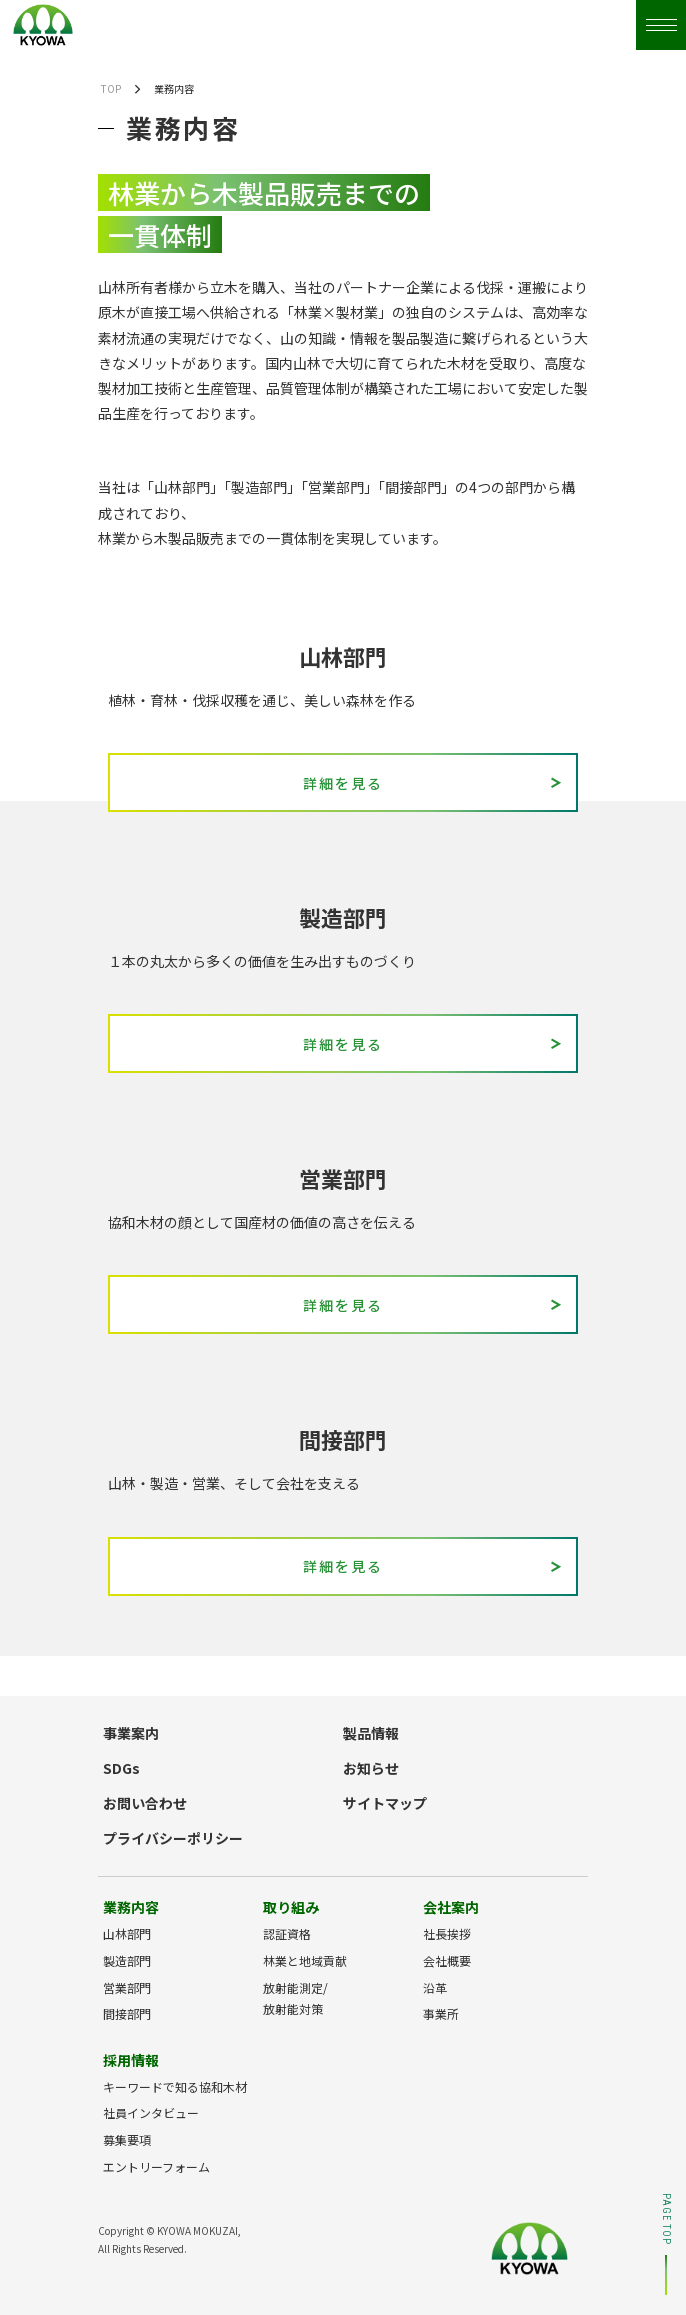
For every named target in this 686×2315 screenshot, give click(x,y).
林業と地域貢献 (305, 1960)
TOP (111, 88)
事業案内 (131, 1733)
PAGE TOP (666, 2244)
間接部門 (127, 2013)
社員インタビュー (151, 2112)
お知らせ (371, 1768)
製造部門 (127, 1960)
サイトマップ (385, 1803)
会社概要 (447, 1960)
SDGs (121, 1768)
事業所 (441, 2013)
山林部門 (127, 1933)
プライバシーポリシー (173, 1838)
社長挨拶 (447, 1933)
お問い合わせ (145, 1803)
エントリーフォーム (156, 2166)
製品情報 (371, 1733)
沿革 (435, 1987)
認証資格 (287, 1933)
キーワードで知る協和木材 (175, 2086)
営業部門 (127, 1987)
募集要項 (127, 2139)
